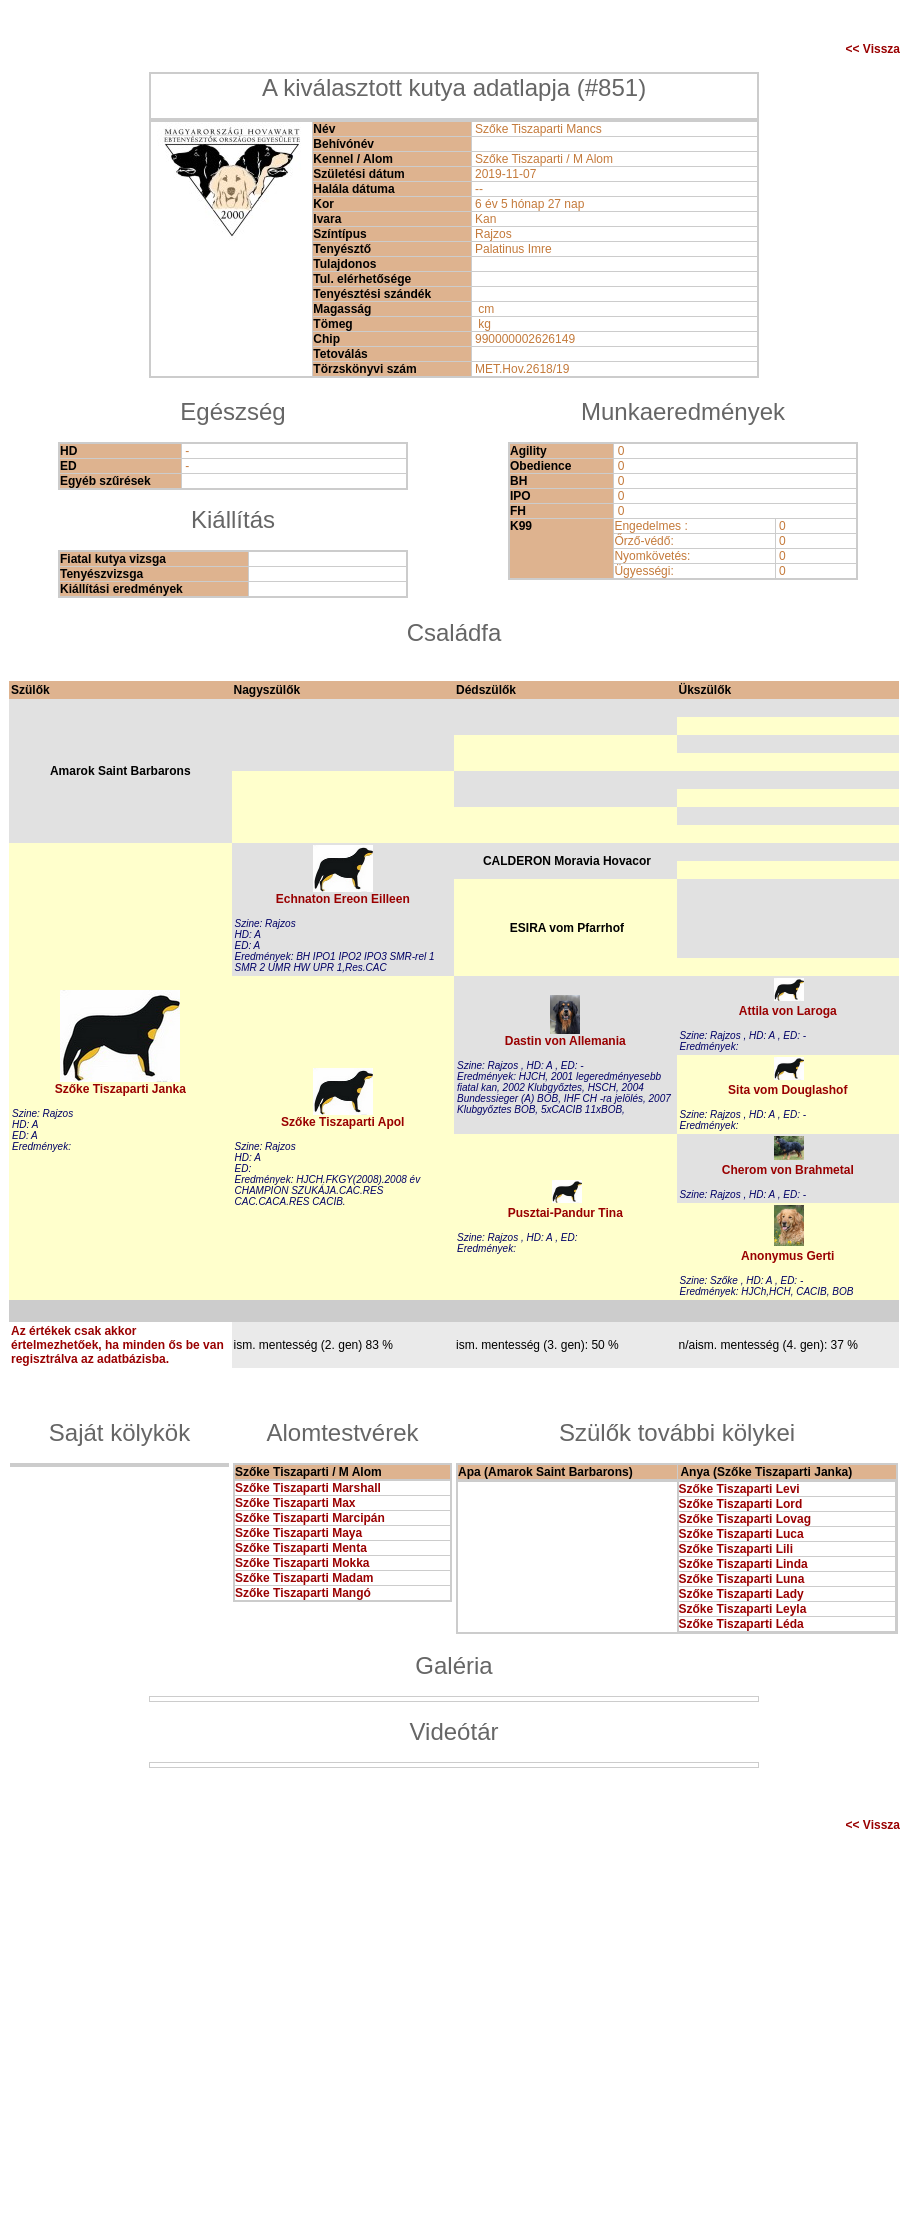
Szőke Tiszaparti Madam (304, 1578)
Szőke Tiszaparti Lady (741, 1594)
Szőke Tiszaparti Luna (742, 1579)
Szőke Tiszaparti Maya (298, 1533)
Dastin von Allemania (565, 1041)
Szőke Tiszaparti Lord (741, 1504)
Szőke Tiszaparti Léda (741, 1624)
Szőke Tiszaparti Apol (342, 1122)
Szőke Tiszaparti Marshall (308, 1488)
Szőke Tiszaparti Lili (736, 1549)
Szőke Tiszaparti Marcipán (310, 1518)
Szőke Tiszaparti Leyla (743, 1609)
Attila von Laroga (788, 1011)
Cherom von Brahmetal (788, 1170)
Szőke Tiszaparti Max (295, 1503)
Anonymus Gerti (787, 1256)
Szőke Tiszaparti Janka (120, 1089)
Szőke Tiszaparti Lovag (745, 1519)
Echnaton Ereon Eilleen (343, 899)
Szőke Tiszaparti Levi (739, 1489)
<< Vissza (873, 49)
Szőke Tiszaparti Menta (301, 1548)
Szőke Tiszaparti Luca (741, 1534)
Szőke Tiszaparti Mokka (302, 1563)
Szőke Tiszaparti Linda (743, 1564)
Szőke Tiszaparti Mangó (303, 1593)
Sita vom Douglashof (787, 1090)
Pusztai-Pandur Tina (565, 1213)
